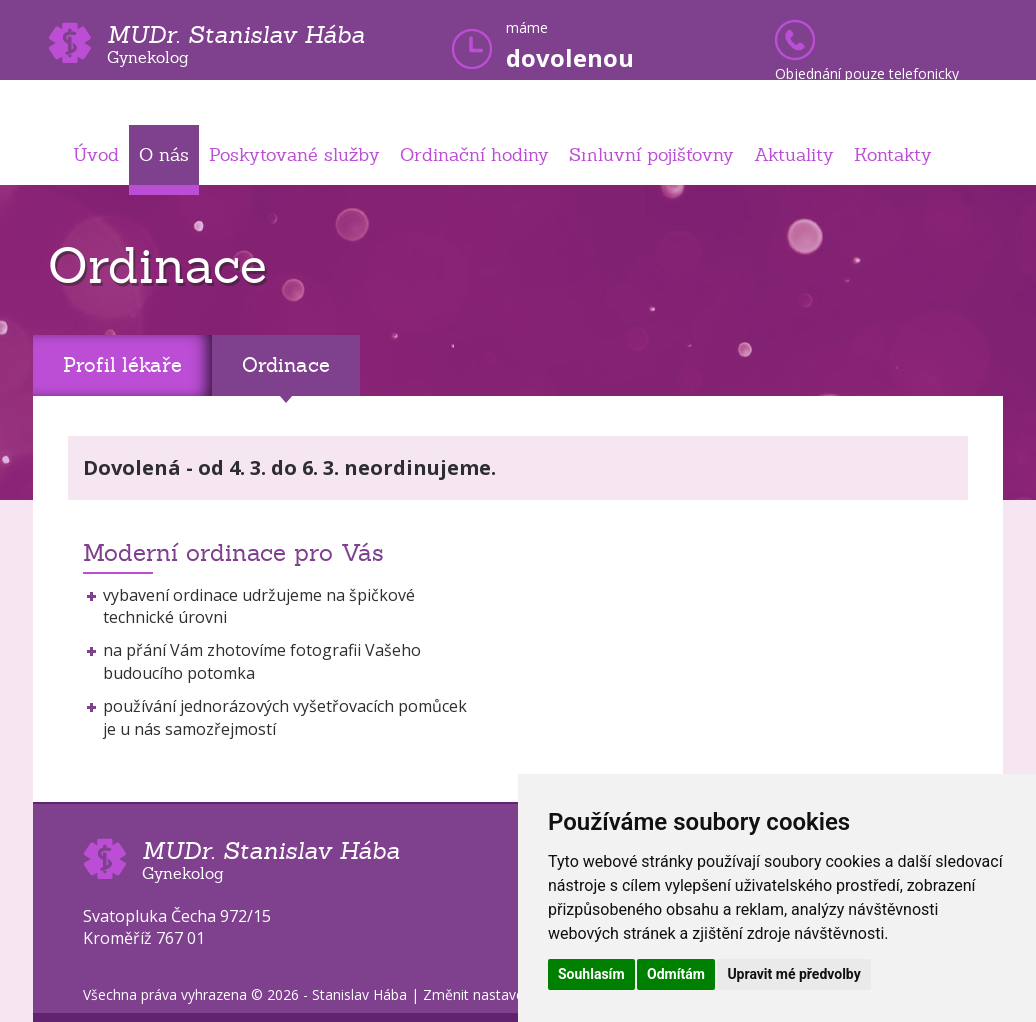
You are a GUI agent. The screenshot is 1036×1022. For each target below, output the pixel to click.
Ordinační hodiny (474, 154)
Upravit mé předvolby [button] (793, 974)
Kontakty (893, 154)
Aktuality (794, 154)
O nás (164, 154)
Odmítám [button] (676, 974)
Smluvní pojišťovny (651, 154)
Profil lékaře (122, 365)
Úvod (96, 154)
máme (570, 46)
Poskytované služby (294, 154)
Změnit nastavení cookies (506, 994)
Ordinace (286, 365)
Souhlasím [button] (591, 974)
